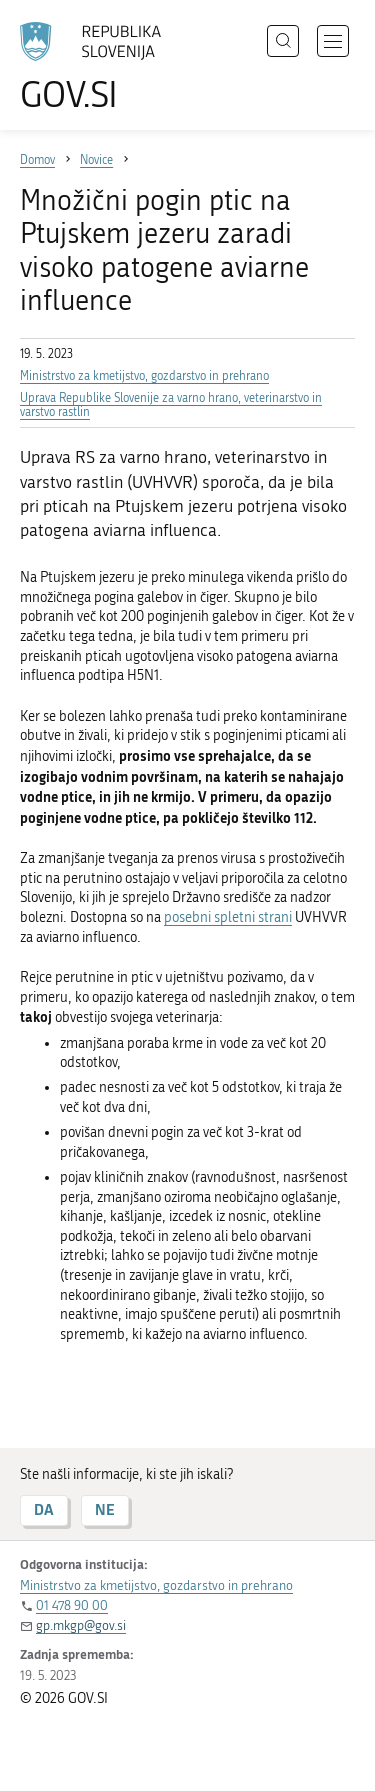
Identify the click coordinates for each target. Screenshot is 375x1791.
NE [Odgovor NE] (105, 1509)
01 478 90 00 (72, 1605)
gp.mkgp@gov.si (81, 1625)
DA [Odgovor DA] (44, 1509)
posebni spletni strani (228, 917)
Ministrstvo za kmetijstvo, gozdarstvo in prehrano (144, 376)
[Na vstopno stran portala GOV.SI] (100, 67)
